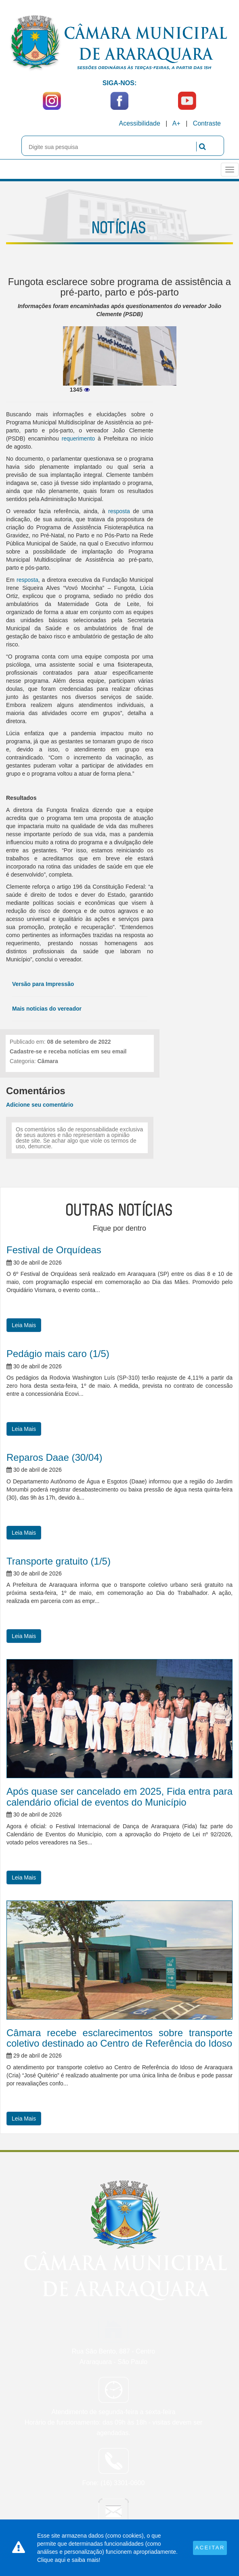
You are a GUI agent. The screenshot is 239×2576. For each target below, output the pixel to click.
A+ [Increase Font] (176, 123)
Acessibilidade (139, 123)
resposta (119, 511)
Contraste (207, 123)
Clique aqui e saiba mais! (68, 2560)
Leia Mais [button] (24, 1325)
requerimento (78, 438)
